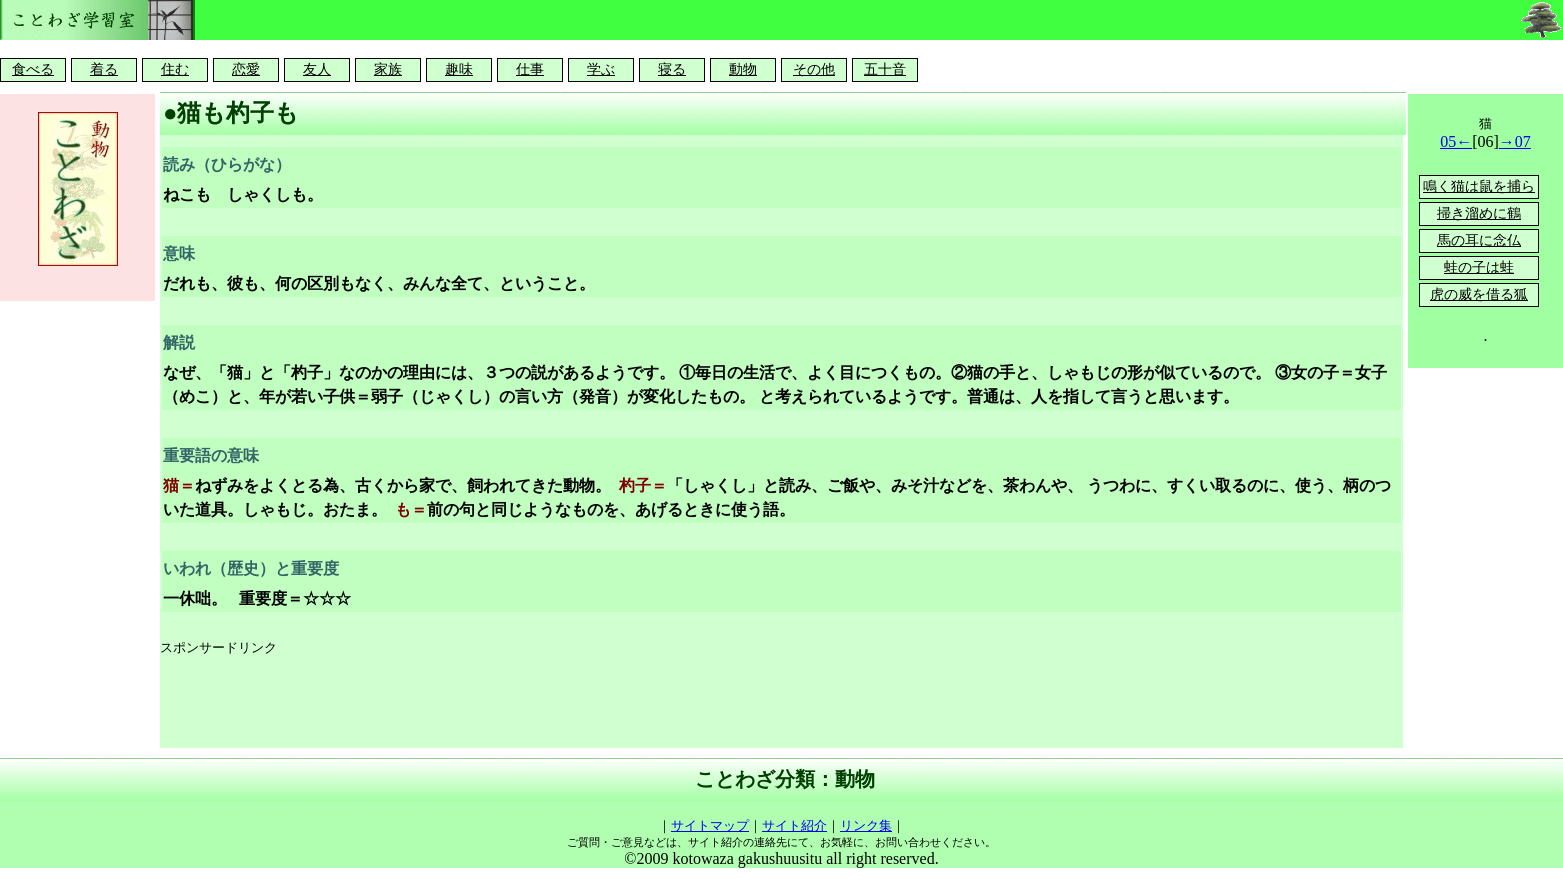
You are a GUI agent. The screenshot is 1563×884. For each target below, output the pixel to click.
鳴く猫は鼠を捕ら (1479, 186)
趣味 (459, 69)
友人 (317, 69)
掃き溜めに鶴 (1479, 213)
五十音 (885, 69)
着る (104, 69)
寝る (672, 69)
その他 (814, 69)
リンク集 (866, 825)
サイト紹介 (794, 825)
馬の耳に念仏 (1479, 240)
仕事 (530, 69)
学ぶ (601, 69)
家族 (388, 69)
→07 (1515, 141)
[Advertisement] (524, 703)
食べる (33, 69)
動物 (743, 69)
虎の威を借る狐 (1479, 294)
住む (175, 69)
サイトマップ (710, 825)
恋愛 (246, 69)
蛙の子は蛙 (1479, 267)
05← (1456, 141)
